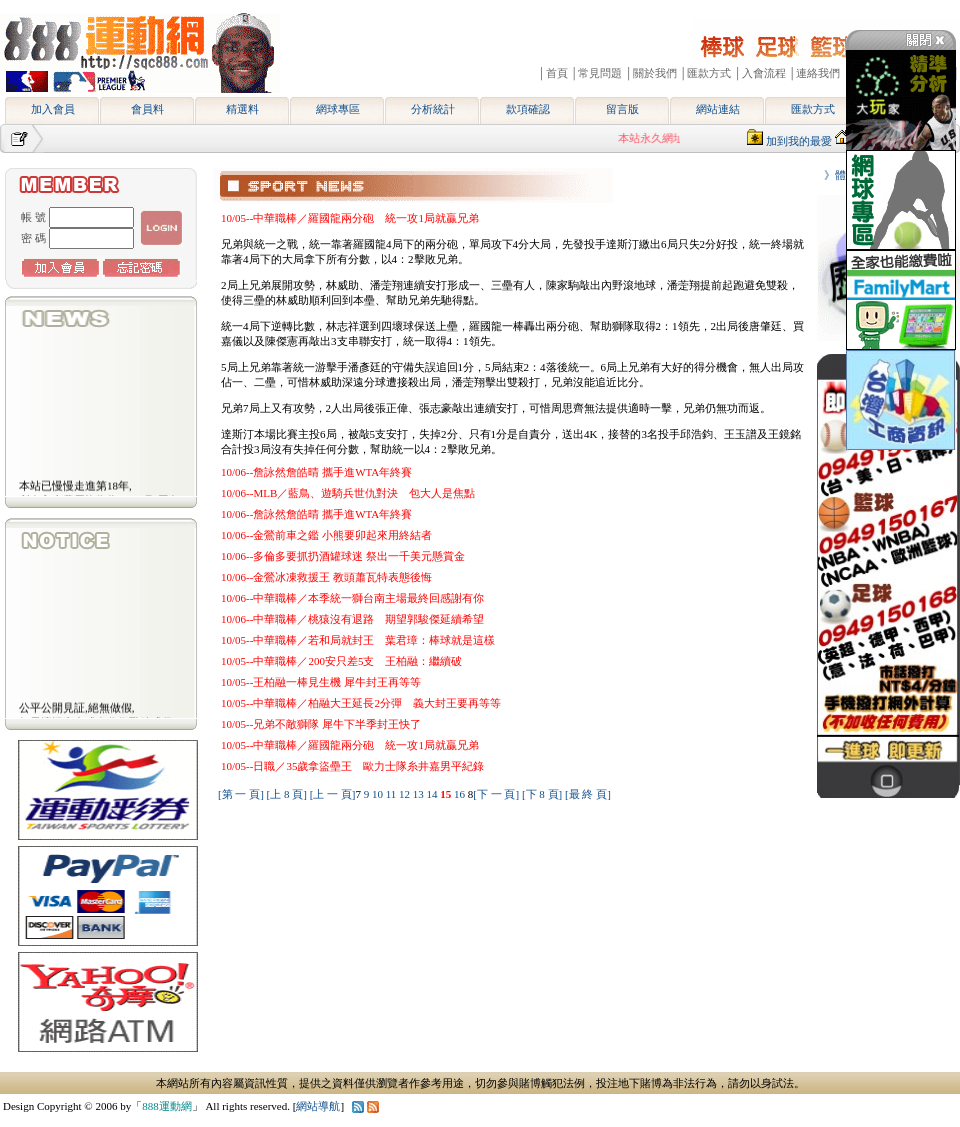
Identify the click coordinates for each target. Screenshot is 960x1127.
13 (420, 794)
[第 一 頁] (241, 794)
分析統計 (433, 109)
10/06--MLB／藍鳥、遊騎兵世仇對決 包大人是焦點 (348, 493)
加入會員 (53, 109)
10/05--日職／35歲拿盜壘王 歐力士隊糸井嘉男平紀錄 (352, 766)
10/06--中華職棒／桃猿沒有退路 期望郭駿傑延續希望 (352, 619)
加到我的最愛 (799, 141)
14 (434, 794)
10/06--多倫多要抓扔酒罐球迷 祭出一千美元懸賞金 (343, 556)
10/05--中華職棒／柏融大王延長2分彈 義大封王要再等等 (361, 703)
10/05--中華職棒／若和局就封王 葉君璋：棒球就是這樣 (358, 640)
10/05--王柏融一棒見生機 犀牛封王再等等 (321, 682)
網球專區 (338, 109)
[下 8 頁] (542, 794)
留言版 (622, 109)
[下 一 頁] (496, 794)
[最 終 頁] (588, 794)
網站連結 (718, 109)
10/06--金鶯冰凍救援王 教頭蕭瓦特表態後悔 (326, 577)
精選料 (242, 109)
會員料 (147, 109)
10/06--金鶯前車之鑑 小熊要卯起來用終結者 (326, 535)
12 (406, 794)
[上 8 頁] (287, 794)
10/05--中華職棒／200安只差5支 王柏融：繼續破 (341, 661)
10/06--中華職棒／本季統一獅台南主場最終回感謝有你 (352, 598)
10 (379, 794)
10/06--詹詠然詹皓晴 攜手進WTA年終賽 (316, 472)
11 (392, 794)
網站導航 (318, 1106)
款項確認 (528, 109)
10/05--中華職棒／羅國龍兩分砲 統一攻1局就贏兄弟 (350, 218)
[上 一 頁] (333, 794)
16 (461, 794)
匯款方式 (813, 109)
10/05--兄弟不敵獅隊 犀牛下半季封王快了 (321, 724)
